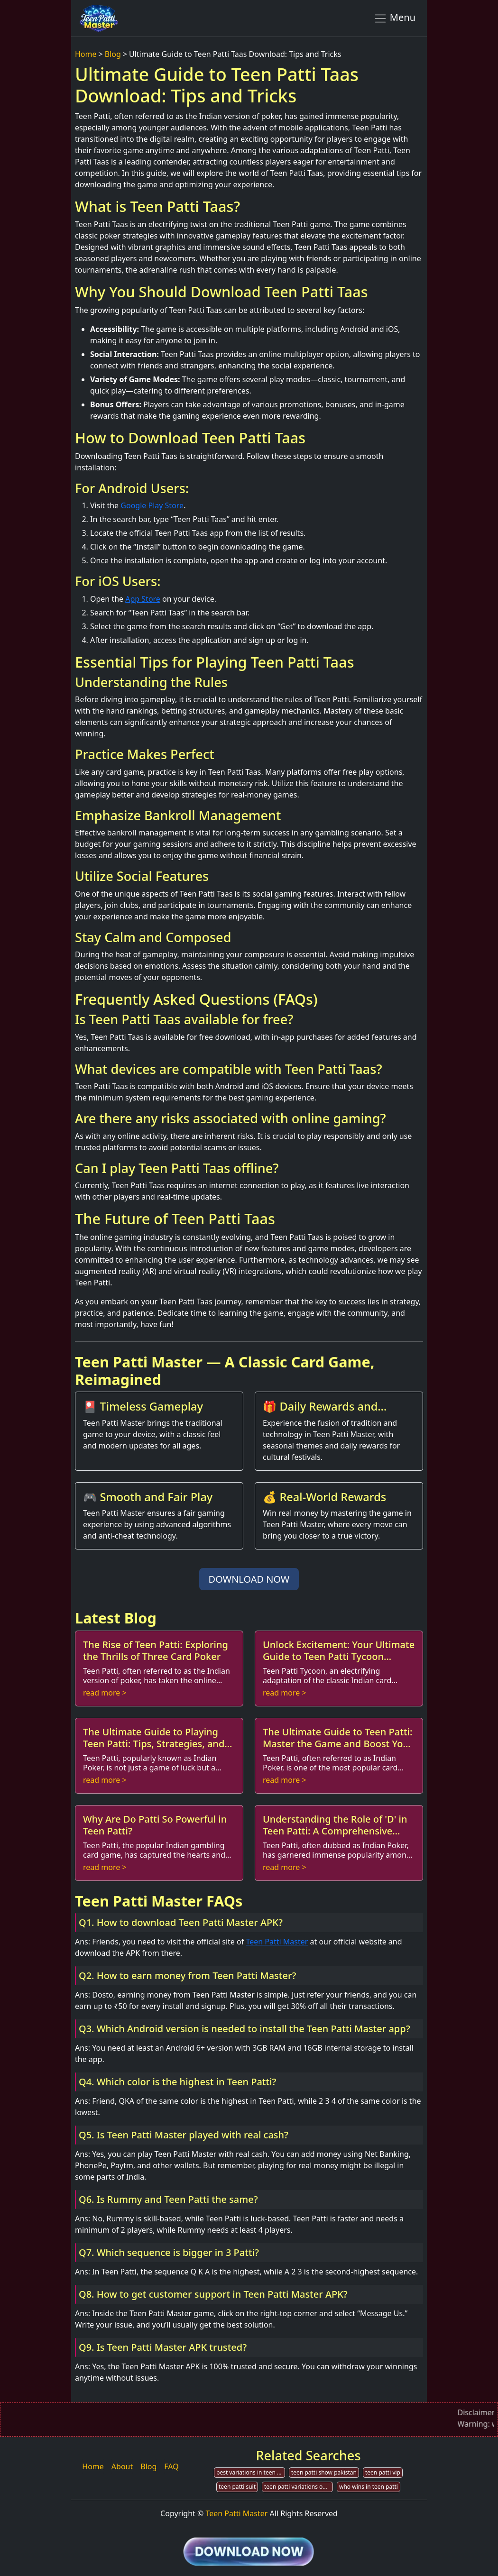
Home (86, 54)
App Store (142, 599)
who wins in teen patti (368, 2487)
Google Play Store (152, 505)
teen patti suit (237, 2487)
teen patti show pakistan (324, 2472)
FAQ (171, 2466)
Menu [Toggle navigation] (394, 18)
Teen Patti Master (277, 1941)
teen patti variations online (298, 2487)
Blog (113, 54)
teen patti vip (382, 2472)
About (122, 2466)
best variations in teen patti (250, 2472)
